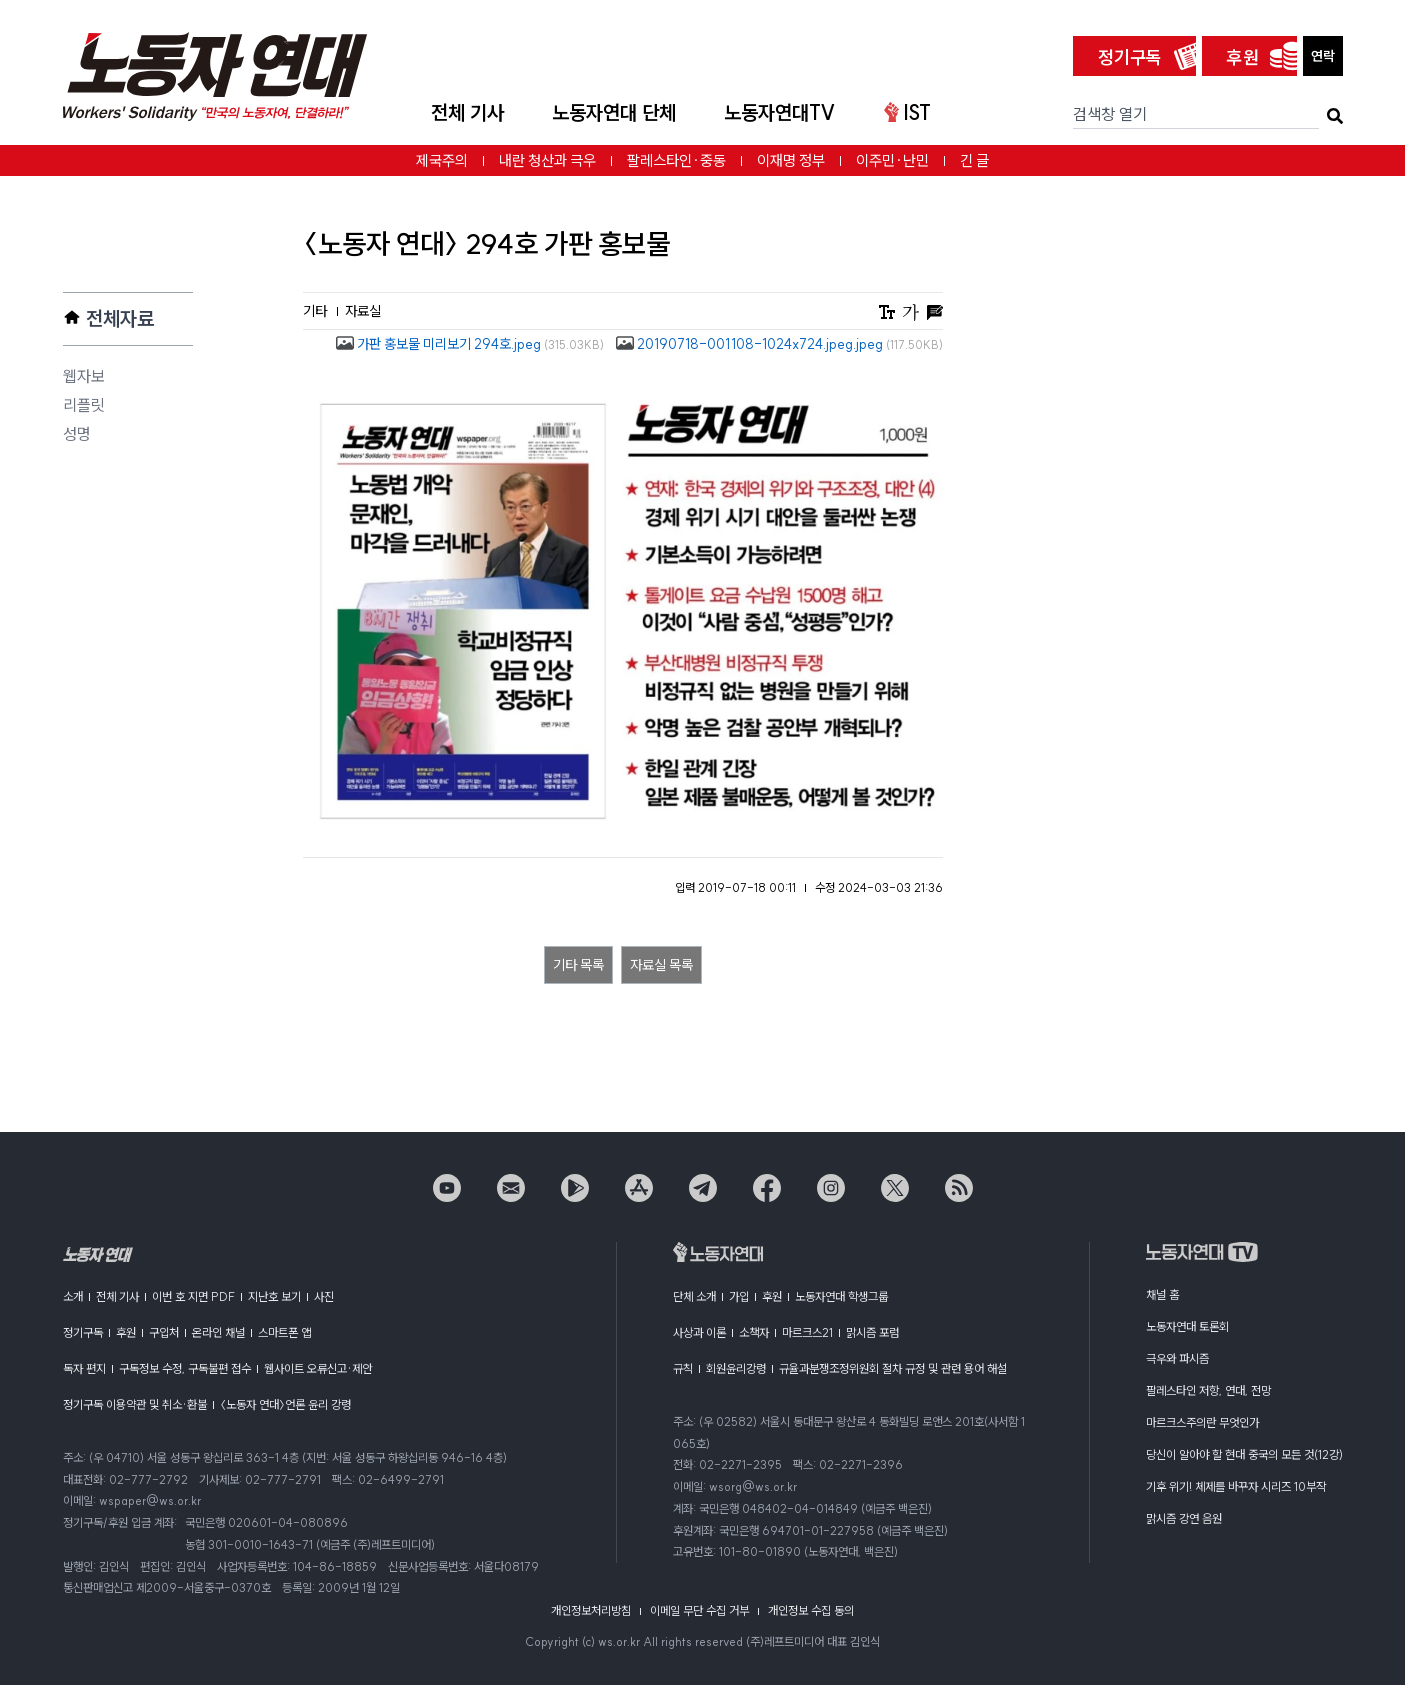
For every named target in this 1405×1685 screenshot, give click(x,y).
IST (907, 112)
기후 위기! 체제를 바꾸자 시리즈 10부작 (1236, 1486)
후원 (1243, 57)
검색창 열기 (1110, 114)
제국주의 (442, 160)
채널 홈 (1162, 1294)
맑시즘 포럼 (872, 1332)
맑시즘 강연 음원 (1184, 1518)
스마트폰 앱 (284, 1332)
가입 (739, 1296)
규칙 (683, 1368)
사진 (324, 1296)
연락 (1323, 56)
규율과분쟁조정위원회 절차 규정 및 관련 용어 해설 (893, 1368)
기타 (316, 311)
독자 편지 (84, 1368)
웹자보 (84, 376)
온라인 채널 (218, 1332)
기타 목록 (578, 965)
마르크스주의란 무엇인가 (1202, 1422)
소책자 (754, 1332)
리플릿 (84, 405)
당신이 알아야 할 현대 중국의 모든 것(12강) (1244, 1454)
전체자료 (120, 318)
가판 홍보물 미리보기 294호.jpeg (470, 344)
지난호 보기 (274, 1296)
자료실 (363, 311)
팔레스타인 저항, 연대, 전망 (1208, 1390)
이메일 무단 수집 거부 (699, 1610)
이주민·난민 (892, 160)
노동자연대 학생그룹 (841, 1296)
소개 (73, 1296)
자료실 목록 (661, 965)
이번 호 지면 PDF (193, 1296)
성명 (77, 434)
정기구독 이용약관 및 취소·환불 (135, 1404)
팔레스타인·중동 (676, 160)
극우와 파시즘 (1177, 1358)
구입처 (164, 1332)
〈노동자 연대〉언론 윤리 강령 (285, 1404)
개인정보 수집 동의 (811, 1610)
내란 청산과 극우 (547, 160)
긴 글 (974, 160)
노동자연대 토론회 (1187, 1326)
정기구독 (1130, 57)
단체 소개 (694, 1296)
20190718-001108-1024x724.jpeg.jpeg (779, 344)
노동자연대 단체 (614, 112)
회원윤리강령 (736, 1368)
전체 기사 (467, 112)
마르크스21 (807, 1332)
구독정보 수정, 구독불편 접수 (185, 1368)
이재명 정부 (791, 160)
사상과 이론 (699, 1332)
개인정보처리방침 (591, 1610)
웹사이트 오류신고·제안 (318, 1368)
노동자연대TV (780, 112)
